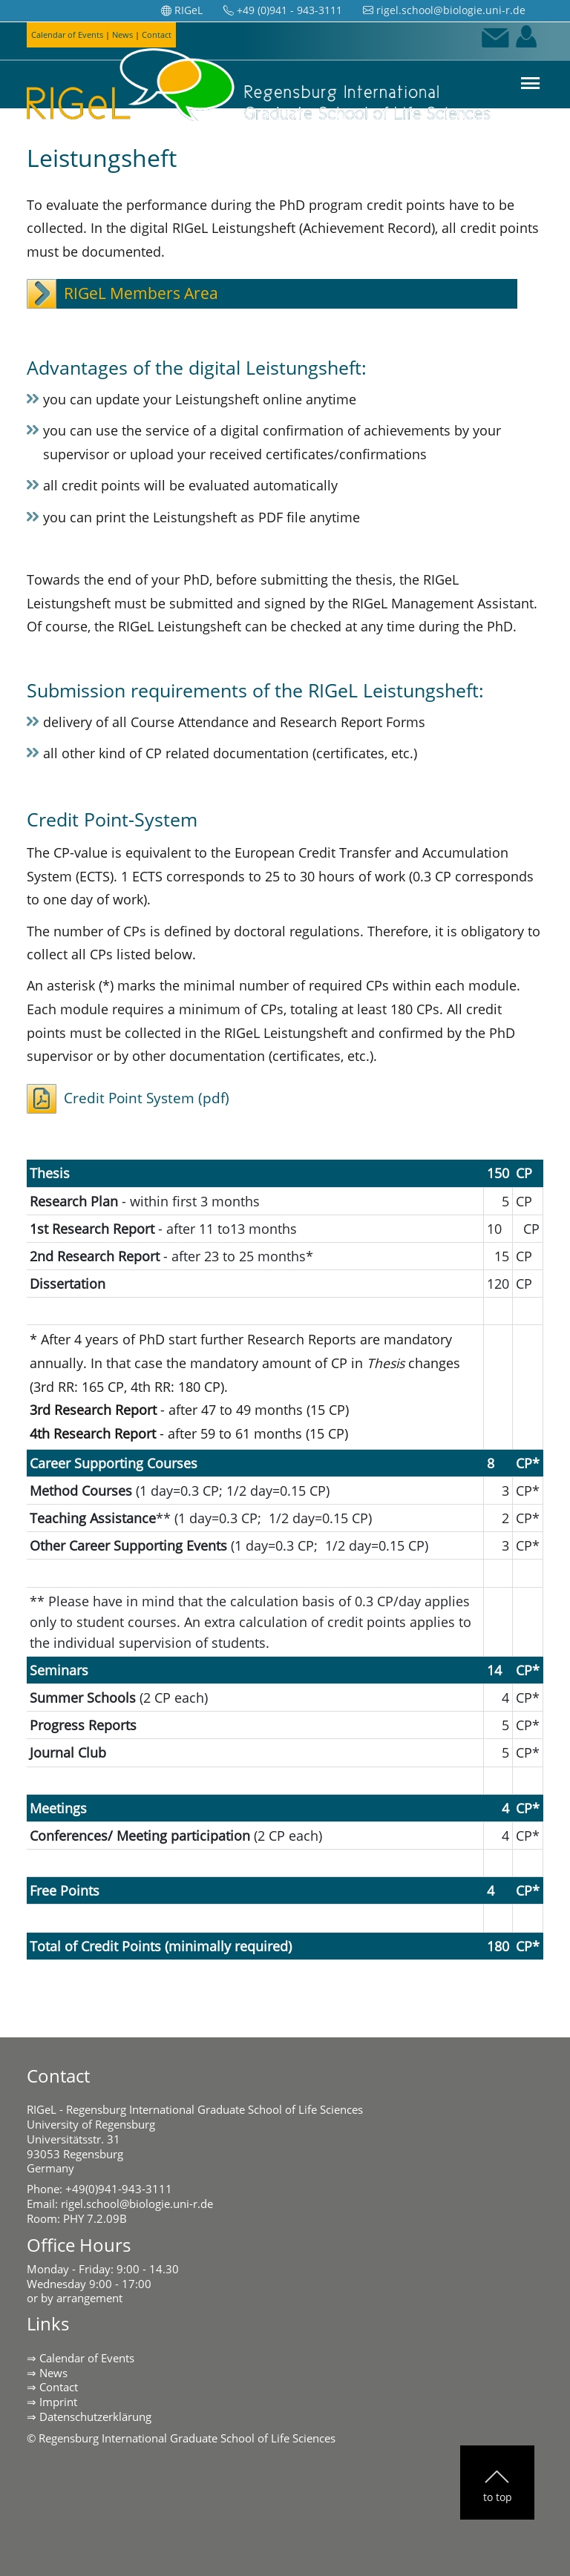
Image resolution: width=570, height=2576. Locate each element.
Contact (58, 2386)
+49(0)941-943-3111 (118, 2188)
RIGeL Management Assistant (443, 603)
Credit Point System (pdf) (146, 1098)
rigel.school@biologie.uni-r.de (137, 2203)
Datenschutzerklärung (95, 2416)
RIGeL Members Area (141, 292)
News (53, 2372)
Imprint (58, 2401)
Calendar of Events (86, 2357)
